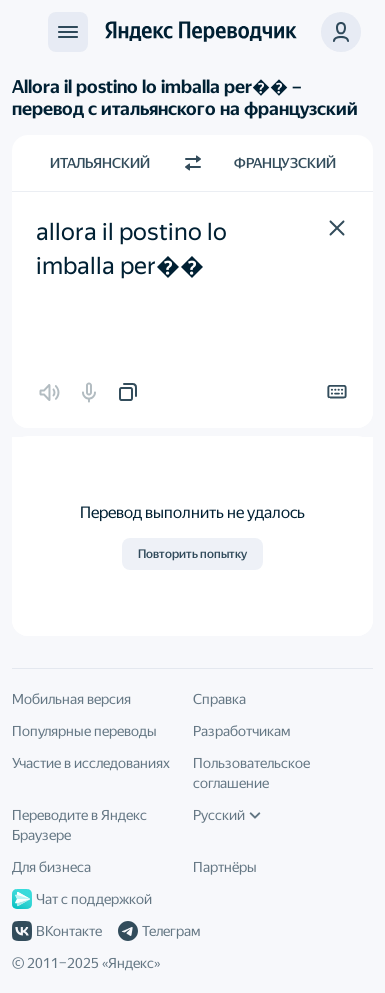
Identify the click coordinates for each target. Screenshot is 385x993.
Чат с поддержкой (82, 899)
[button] (337, 228)
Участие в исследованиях (91, 763)
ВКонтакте (57, 931)
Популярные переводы (84, 731)
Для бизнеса (51, 867)
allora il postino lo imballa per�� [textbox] (134, 249)
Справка (219, 699)
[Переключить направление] (193, 163)
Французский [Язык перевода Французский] (285, 163)
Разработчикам (241, 731)
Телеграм (159, 931)
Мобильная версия (71, 699)
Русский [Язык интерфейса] (227, 815)
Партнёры (225, 867)
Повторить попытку (192, 554)
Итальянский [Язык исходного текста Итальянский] (100, 163)
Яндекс (131, 963)
